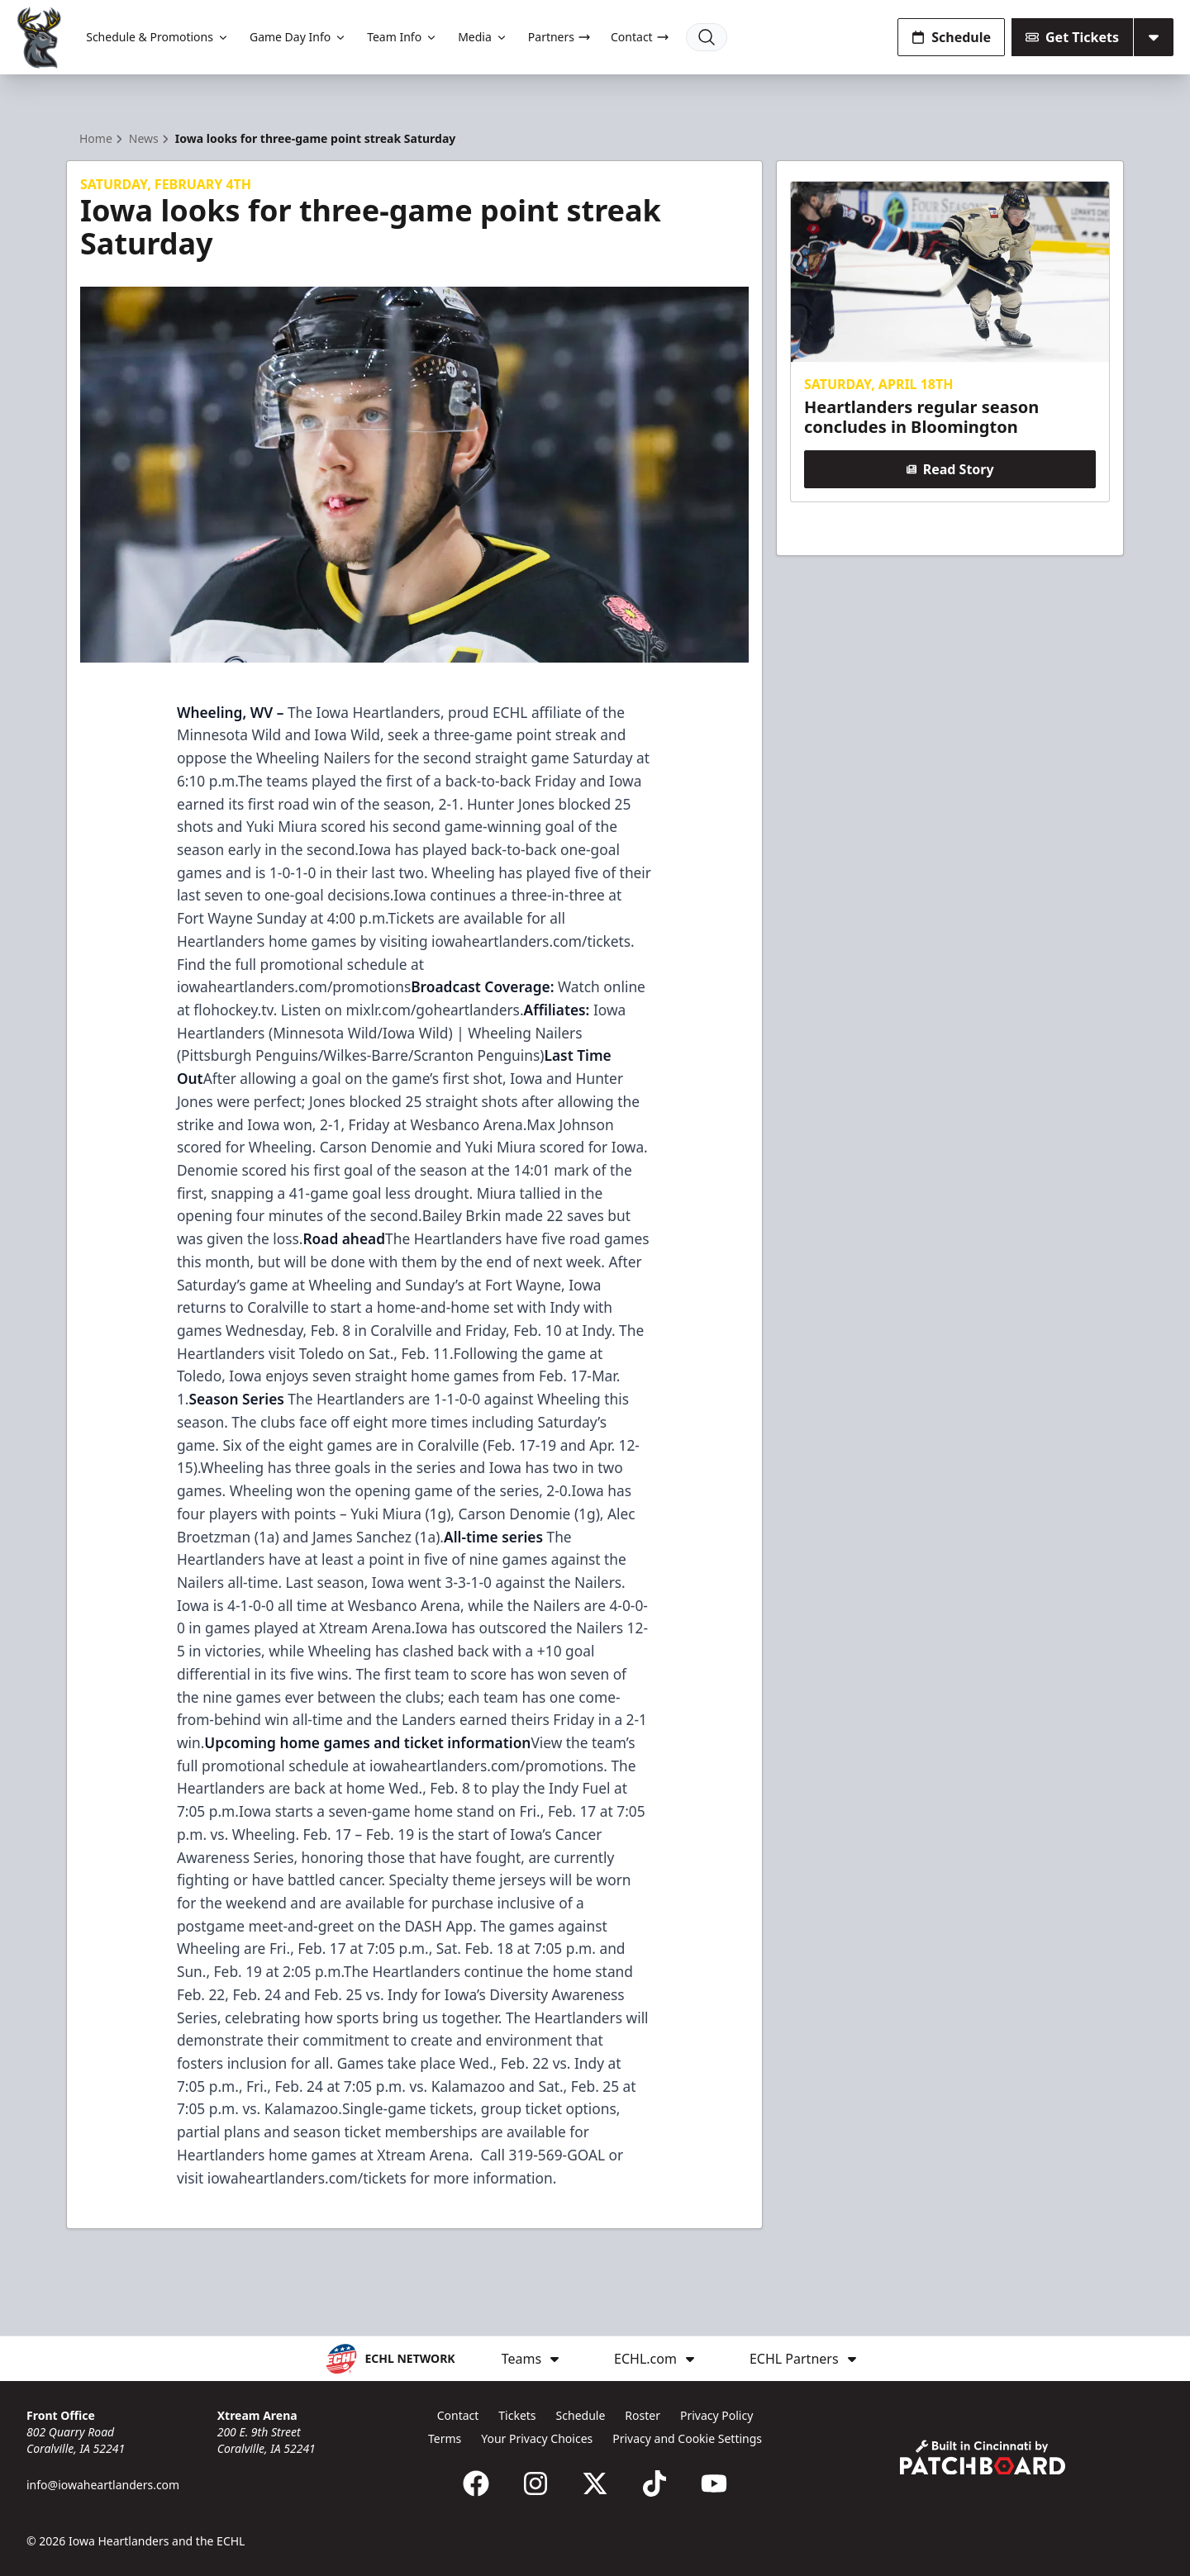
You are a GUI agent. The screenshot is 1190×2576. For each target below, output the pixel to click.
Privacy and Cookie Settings (687, 2438)
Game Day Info (298, 37)
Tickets (517, 2415)
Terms (444, 2438)
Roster (642, 2415)
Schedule (951, 37)
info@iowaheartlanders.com (102, 2485)
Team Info (402, 37)
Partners (559, 37)
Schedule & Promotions (158, 37)
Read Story (949, 469)
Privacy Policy (716, 2415)
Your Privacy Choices (537, 2438)
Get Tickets (1072, 37)
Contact (640, 37)
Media (483, 37)
